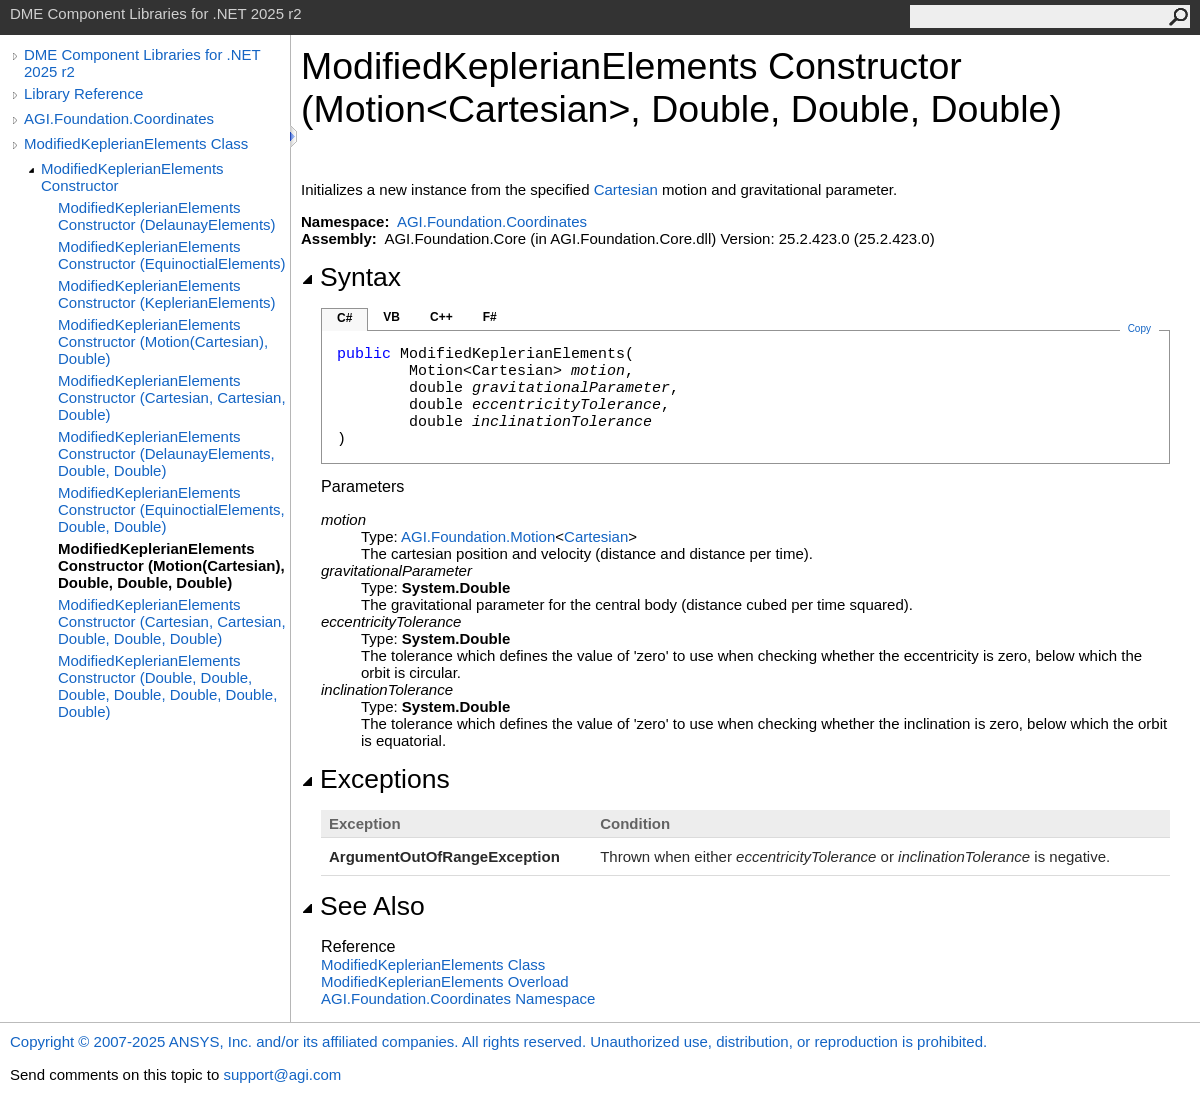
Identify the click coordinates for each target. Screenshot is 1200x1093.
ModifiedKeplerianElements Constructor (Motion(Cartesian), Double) (163, 341)
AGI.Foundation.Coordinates (119, 118)
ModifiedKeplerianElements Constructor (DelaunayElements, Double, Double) (166, 453)
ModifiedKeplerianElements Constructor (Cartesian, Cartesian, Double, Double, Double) (172, 621)
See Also (363, 906)
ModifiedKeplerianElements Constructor (132, 177)
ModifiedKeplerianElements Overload (445, 981)
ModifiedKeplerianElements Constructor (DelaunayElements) (167, 216)
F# (490, 317)
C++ (441, 317)
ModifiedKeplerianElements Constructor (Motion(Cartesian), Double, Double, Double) (171, 565)
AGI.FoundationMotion (478, 536)
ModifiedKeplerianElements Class (136, 143)
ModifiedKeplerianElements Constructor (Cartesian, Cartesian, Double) (172, 397)
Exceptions (375, 779)
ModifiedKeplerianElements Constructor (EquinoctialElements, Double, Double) (171, 509)
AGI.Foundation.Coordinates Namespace (458, 998)
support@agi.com (282, 1074)
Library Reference (83, 93)
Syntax (351, 277)
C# (344, 318)
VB (391, 317)
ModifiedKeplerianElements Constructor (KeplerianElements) (167, 294)
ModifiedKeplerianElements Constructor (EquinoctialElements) (172, 255)
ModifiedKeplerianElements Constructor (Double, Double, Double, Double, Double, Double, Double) (167, 686)
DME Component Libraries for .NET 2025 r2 (142, 63)
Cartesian (626, 189)
